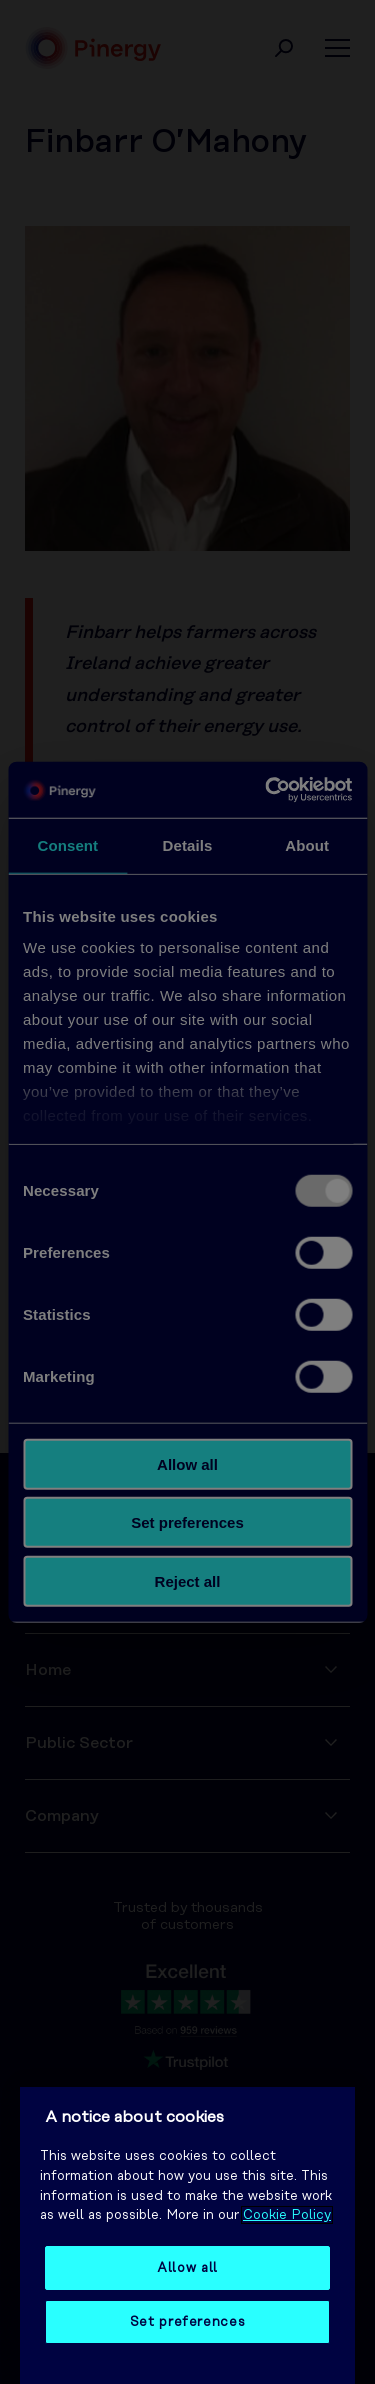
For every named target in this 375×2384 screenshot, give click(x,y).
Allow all (187, 2268)
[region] (187, 2235)
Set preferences (188, 2322)
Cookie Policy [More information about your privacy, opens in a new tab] (287, 2215)
